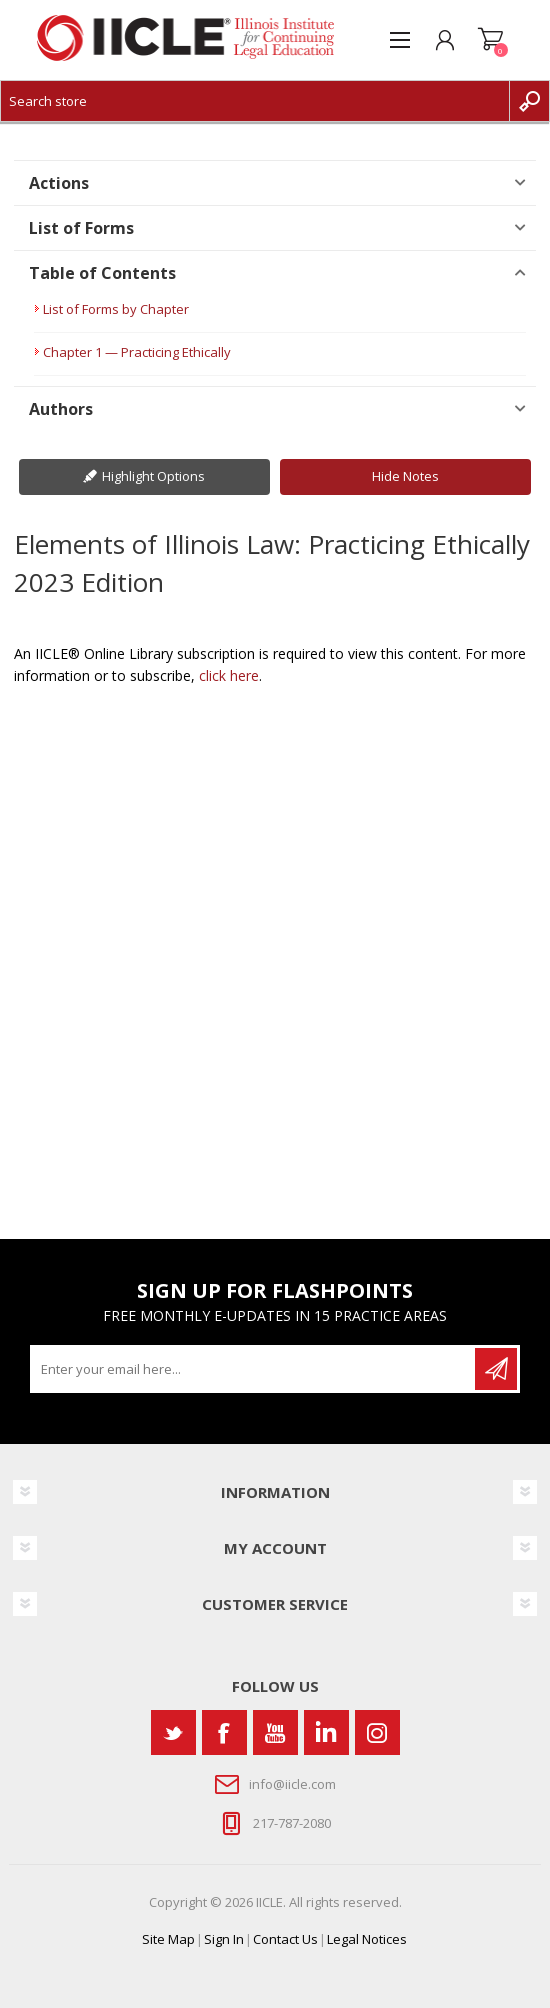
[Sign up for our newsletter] (254, 1369)
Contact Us (285, 1939)
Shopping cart (490, 40)
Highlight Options (153, 476)
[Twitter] (173, 1732)
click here (229, 675)
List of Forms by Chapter (116, 309)
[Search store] (255, 101)
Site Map (168, 1939)
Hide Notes (405, 476)
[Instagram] (377, 1732)
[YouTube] (275, 1732)
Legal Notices (367, 1939)
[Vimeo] (326, 1732)
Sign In (224, 1939)
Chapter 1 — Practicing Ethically (137, 352)
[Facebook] (224, 1732)
